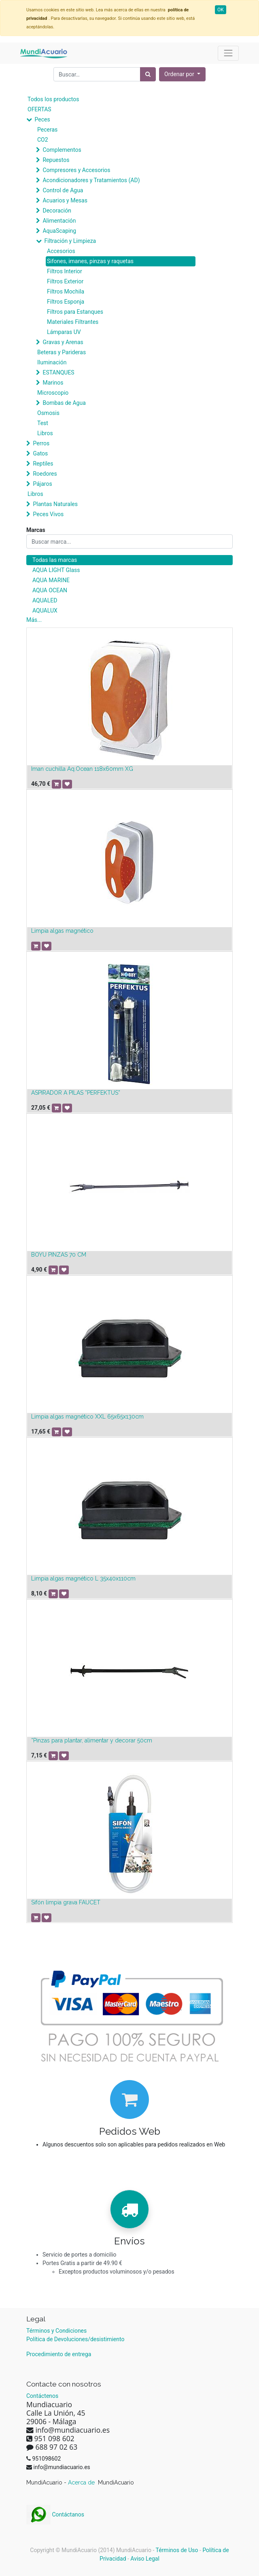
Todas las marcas (54, 560)
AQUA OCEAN (49, 590)
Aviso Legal (144, 2558)
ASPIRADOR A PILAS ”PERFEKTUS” (75, 1092)
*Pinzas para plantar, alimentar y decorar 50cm (91, 1740)
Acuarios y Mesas (64, 200)
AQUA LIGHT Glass (56, 570)
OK (220, 10)
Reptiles (43, 463)
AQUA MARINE (51, 580)
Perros (41, 443)
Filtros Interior (64, 271)
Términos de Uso (177, 2550)
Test (42, 423)
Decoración (56, 210)
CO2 (42, 139)
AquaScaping (59, 231)
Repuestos (55, 160)
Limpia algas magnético (62, 930)
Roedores (45, 473)
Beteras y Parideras (61, 352)
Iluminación (51, 362)
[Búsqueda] (148, 74)
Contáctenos (42, 2396)
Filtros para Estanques (75, 311)
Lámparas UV (64, 332)
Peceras (47, 129)
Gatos (40, 453)
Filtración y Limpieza (70, 241)
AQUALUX (44, 610)
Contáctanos (55, 2514)
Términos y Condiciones (56, 2330)
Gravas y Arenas (62, 342)
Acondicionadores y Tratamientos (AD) (91, 180)
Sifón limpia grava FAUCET (65, 1902)
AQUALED (44, 600)
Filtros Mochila (65, 291)
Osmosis (48, 413)
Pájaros (42, 484)
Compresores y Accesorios (76, 170)
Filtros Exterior (65, 281)
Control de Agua (62, 190)
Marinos (52, 382)
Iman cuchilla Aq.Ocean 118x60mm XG (82, 769)
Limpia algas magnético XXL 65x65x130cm (87, 1416)
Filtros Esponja (65, 301)
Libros (45, 433)
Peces (42, 119)
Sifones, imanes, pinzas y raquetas (90, 261)
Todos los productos (53, 99)
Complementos (61, 150)
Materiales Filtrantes (72, 322)
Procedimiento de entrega (58, 2354)
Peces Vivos (48, 514)
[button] (182, 74)
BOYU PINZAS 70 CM (58, 1254)
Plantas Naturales (55, 504)
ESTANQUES (58, 372)
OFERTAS (39, 109)
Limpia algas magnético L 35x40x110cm (83, 1578)
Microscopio (52, 392)
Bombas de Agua (63, 403)
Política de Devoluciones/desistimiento (75, 2339)
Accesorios (61, 251)
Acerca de (82, 2482)
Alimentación (59, 220)
